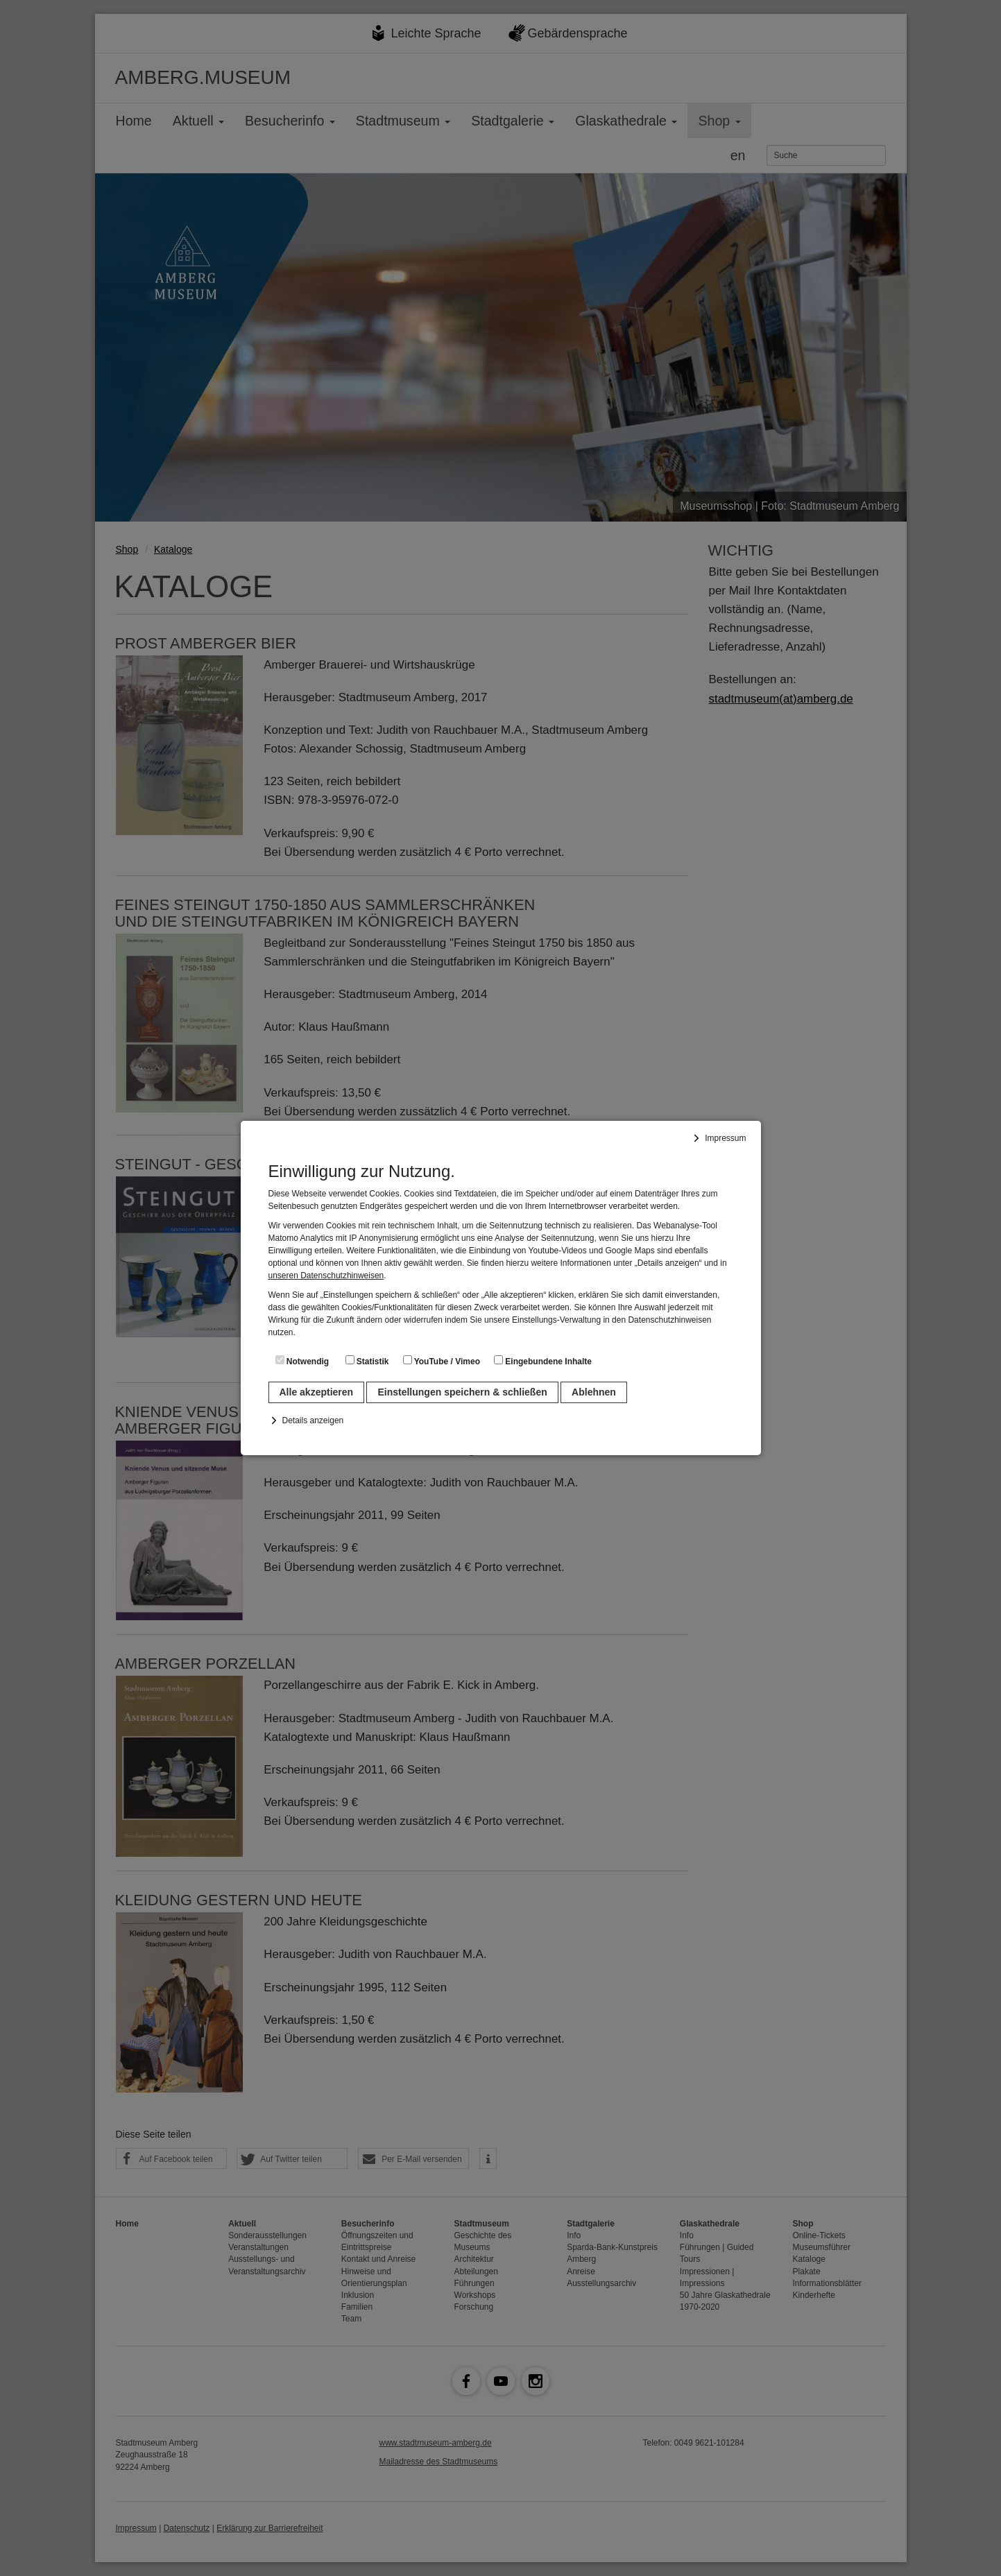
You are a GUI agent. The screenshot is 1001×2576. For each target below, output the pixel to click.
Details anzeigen (313, 1420)
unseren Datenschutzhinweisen (326, 1275)
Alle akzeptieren (317, 1392)
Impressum (725, 1138)
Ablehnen (594, 1392)
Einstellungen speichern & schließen (462, 1392)
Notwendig (302, 1360)
